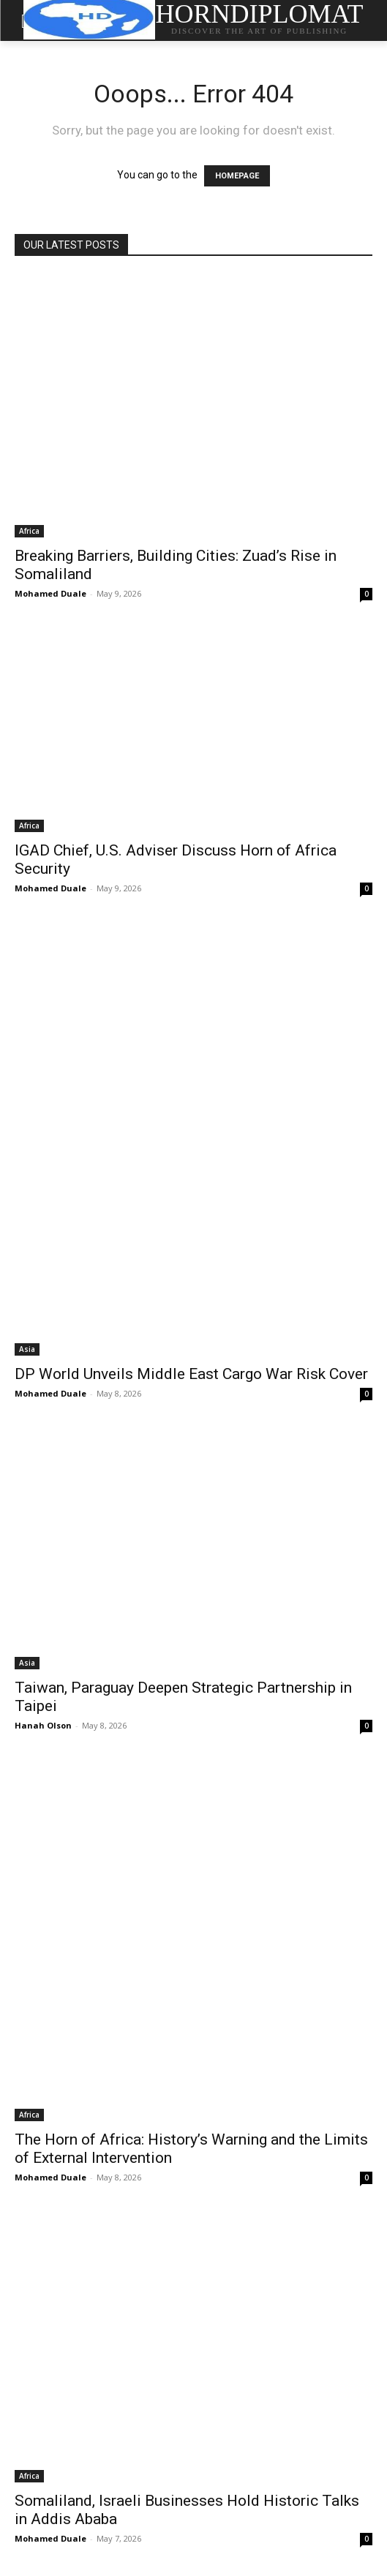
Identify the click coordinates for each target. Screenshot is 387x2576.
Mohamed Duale (50, 593)
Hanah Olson (43, 1725)
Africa (29, 531)
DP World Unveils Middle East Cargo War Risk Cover (191, 1374)
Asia (27, 1349)
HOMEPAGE (237, 176)
